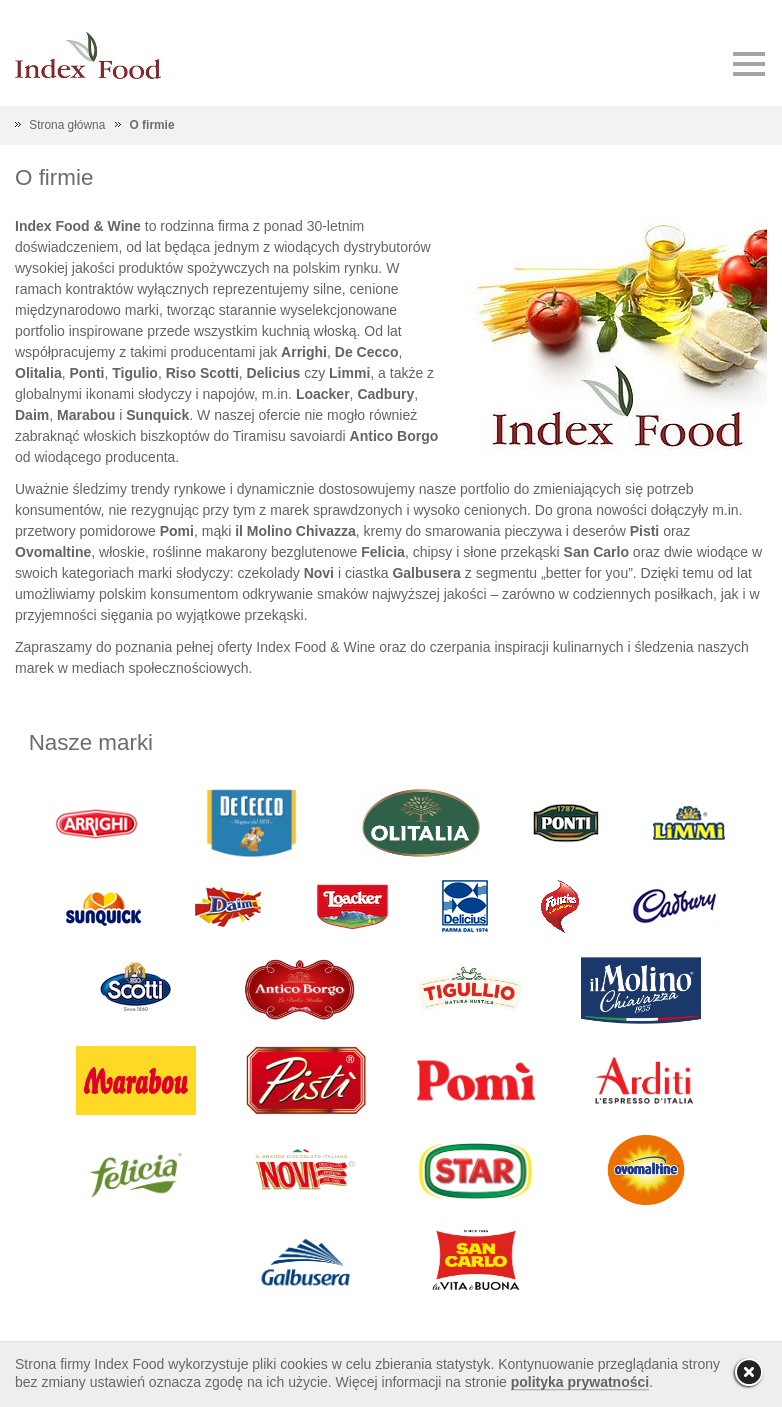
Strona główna (67, 125)
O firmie (152, 125)
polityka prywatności (580, 1382)
